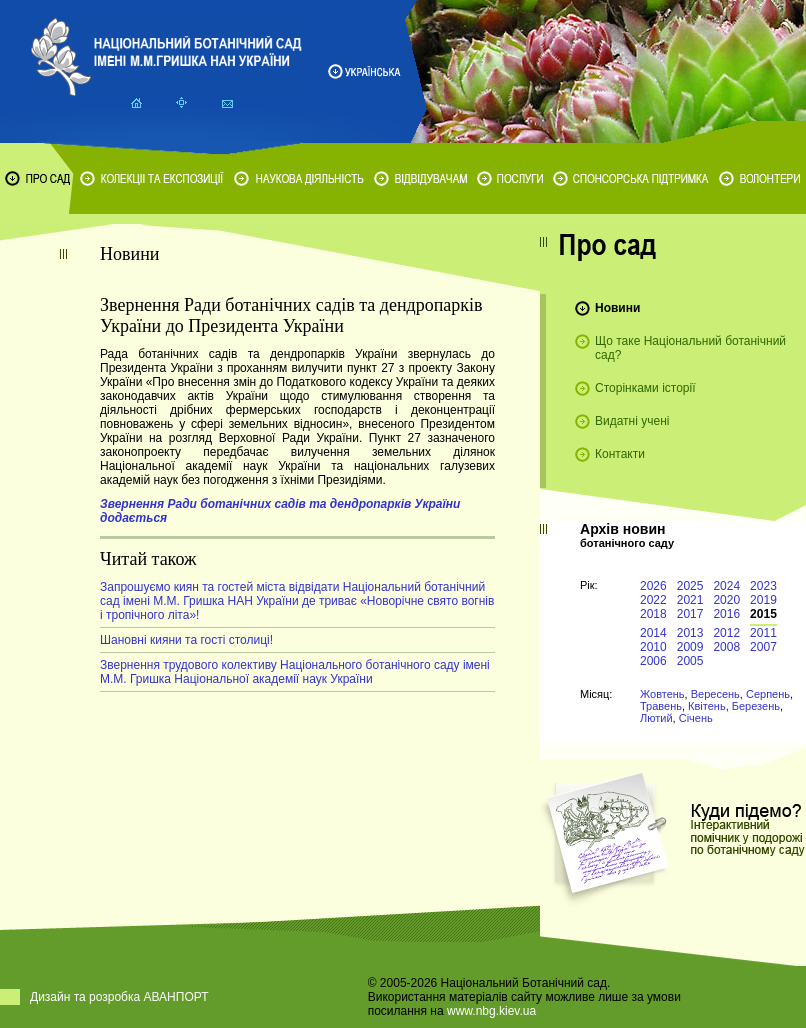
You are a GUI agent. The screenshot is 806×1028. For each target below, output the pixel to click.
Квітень (707, 706)
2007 (763, 647)
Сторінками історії (645, 388)
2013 (690, 633)
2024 (726, 586)
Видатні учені (632, 421)
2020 (726, 600)
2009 (690, 647)
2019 (763, 600)
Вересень (715, 694)
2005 (690, 661)
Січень (696, 718)
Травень (661, 706)
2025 (690, 586)
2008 (726, 647)
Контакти (620, 454)
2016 (726, 614)
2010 (653, 647)
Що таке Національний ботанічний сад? (690, 348)
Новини (617, 308)
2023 (763, 586)
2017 (690, 614)
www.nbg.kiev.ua (491, 1011)
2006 (653, 661)
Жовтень (662, 694)
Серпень (768, 694)
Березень (756, 706)
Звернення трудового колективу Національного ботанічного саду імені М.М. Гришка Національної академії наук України (295, 672)
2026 (653, 586)
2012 (726, 633)
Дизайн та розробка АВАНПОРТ (119, 997)
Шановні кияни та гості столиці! (186, 640)
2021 (690, 600)
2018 (653, 614)
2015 (763, 614)
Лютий (656, 718)
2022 (653, 600)
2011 (763, 633)
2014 (653, 633)
